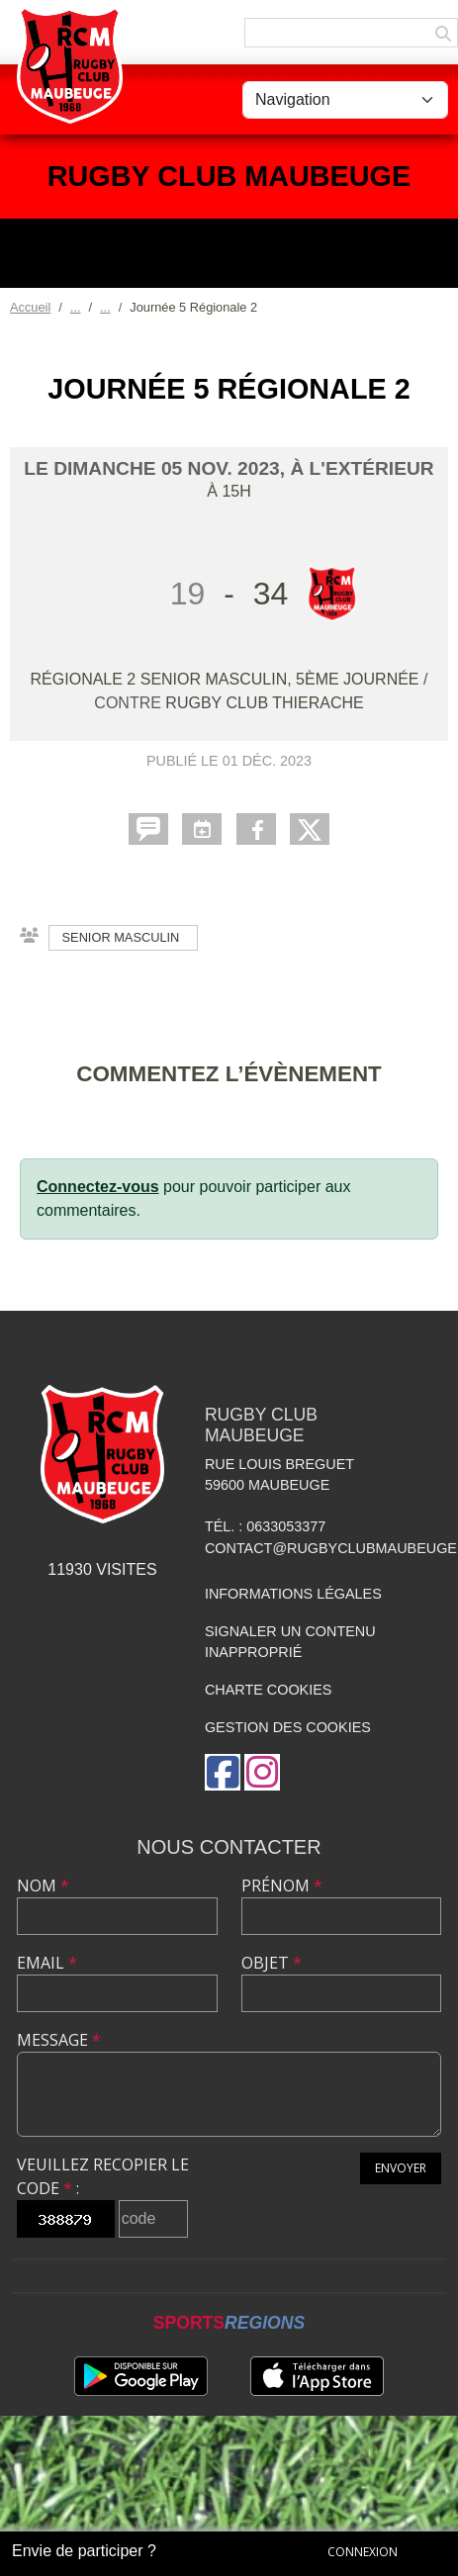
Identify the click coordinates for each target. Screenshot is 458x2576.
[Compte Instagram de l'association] (262, 1772)
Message (59, 2040)
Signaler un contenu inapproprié (290, 1642)
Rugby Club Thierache (264, 702)
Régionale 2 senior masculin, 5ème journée (227, 679)
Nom (43, 1885)
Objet (271, 1963)
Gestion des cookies (288, 1727)
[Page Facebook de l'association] (222, 1772)
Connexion (362, 2551)
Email (47, 1963)
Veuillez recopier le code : (103, 2176)
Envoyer (400, 2168)
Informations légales (293, 1594)
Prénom (281, 1885)
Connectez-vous (98, 1186)
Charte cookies (268, 1690)
